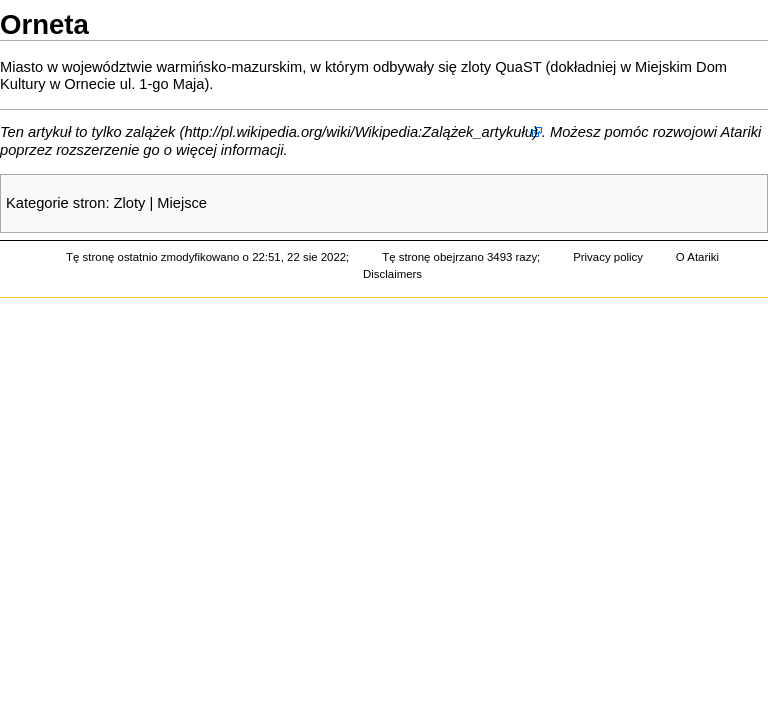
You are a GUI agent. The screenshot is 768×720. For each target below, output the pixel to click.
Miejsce (182, 203)
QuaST (518, 67)
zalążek (151, 132)
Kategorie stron (55, 203)
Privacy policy (608, 257)
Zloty (130, 203)
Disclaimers (392, 274)
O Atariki (697, 257)
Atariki (741, 132)
